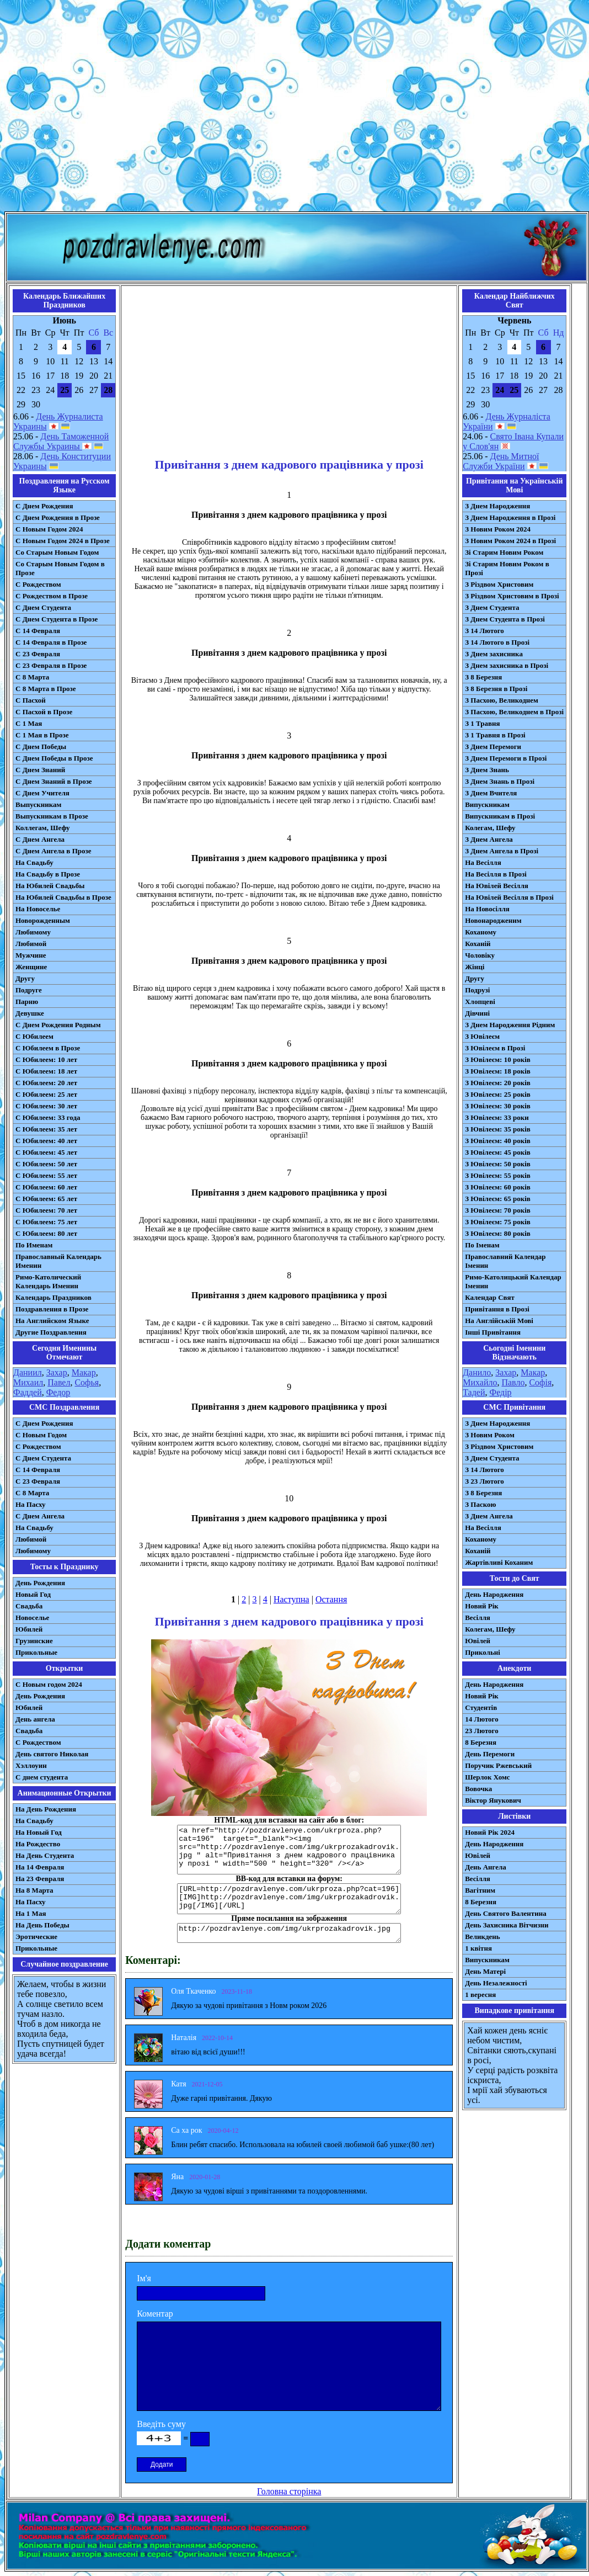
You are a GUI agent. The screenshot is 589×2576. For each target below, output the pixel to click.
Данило (477, 1372)
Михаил (28, 1382)
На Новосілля (487, 909)
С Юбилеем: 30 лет (46, 1106)
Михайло (480, 1382)
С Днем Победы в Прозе (54, 758)
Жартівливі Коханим (499, 1562)
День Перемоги (490, 1754)
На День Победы (42, 1925)
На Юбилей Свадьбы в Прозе (63, 897)
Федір (500, 1392)
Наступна (291, 1599)
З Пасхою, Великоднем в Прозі (514, 712)
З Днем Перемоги (493, 746)
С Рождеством (38, 584)
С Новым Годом (41, 1435)
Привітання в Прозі (497, 1309)
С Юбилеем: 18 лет (46, 1071)
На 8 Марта (34, 1890)
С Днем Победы (40, 746)
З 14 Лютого (484, 630)
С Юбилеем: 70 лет (46, 1210)
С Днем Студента (43, 607)
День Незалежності (496, 1983)
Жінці (474, 967)
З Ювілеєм (482, 1036)
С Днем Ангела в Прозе (53, 851)
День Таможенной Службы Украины (61, 441)
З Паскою (480, 1504)
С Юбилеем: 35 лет (46, 1129)
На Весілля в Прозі (496, 874)
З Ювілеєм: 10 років (498, 1059)
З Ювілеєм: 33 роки (496, 1117)
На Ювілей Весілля (496, 885)
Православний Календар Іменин (505, 1261)
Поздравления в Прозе (51, 1309)
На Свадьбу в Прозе (47, 874)
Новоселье (32, 1617)
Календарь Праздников (53, 1297)
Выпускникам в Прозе (51, 816)
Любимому (33, 932)
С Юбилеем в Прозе (47, 1048)
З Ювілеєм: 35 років (498, 1129)
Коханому (480, 932)
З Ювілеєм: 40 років (498, 1140)
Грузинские (34, 1641)
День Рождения (40, 1583)
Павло (512, 1382)
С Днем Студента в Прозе (56, 619)
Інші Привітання (493, 1332)
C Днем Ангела (40, 1516)
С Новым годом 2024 (48, 1684)
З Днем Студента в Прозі (505, 619)
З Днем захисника (494, 654)
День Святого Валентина (506, 1913)
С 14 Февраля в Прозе (51, 642)
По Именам (33, 1245)
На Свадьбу (34, 862)
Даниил (27, 1372)
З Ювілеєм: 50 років (498, 1164)
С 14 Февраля (37, 630)
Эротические (36, 1936)
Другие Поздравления (51, 1332)
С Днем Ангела (40, 839)
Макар (84, 1372)
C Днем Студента (43, 1458)
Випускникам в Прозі (500, 816)
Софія (540, 1382)
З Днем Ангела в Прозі (501, 851)
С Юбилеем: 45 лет (46, 1152)
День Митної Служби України (501, 461)
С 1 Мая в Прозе (42, 735)
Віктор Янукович (493, 1800)
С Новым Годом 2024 (49, 529)
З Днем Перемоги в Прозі (506, 758)
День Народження (494, 1594)
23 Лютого (482, 1731)
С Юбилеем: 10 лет (46, 1059)
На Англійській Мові (499, 1320)
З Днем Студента (492, 607)
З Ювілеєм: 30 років (498, 1106)
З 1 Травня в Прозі (495, 735)
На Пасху (30, 1504)
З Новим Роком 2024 (498, 529)
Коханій (477, 943)
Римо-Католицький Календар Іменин (513, 1281)
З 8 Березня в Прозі (496, 688)
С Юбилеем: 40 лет (46, 1140)
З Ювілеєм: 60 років (498, 1187)
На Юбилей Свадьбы (49, 885)
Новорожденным (42, 920)
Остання (331, 1599)
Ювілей (477, 1641)
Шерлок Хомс (487, 1777)
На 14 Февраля (39, 1867)
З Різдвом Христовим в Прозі (512, 596)
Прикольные (36, 1652)
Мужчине (30, 955)
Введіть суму (161, 2424)
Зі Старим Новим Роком (504, 552)
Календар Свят (490, 1297)
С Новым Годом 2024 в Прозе (62, 541)
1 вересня (480, 1994)
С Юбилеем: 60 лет (46, 1187)
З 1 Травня (482, 723)
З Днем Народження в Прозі (510, 517)
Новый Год (33, 1594)
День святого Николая (51, 1754)
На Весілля (483, 862)
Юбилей (28, 1629)
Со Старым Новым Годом (57, 552)
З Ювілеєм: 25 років (498, 1094)
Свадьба (28, 1606)
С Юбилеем (34, 1036)
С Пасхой (30, 700)
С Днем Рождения (44, 506)
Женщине (31, 967)
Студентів (481, 1707)
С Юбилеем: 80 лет (46, 1233)
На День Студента (44, 1855)
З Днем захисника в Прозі (506, 665)
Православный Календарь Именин (58, 1261)
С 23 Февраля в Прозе (51, 665)
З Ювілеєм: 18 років (498, 1071)
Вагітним (480, 1890)
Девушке (29, 1013)
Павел (58, 1382)
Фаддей (27, 1392)
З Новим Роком (490, 1435)
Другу (25, 978)
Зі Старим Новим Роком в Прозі (507, 568)
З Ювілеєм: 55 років (498, 1175)
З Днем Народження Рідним (510, 1025)
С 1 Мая (28, 723)
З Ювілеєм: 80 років (498, 1233)
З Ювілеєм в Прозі (495, 1048)
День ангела (35, 1719)
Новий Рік (482, 1606)
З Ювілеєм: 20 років (498, 1083)
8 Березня (480, 1742)
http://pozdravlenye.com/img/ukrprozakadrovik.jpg (289, 1933)
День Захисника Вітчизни (506, 1925)
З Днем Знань (487, 770)
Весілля (477, 1617)
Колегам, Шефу (490, 828)
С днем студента (41, 1777)
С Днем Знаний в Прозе (53, 781)
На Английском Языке (52, 1320)
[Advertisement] (292, 107)
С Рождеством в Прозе (51, 596)
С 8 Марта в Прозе (45, 688)
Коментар (155, 2313)
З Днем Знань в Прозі (499, 781)
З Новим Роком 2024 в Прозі (510, 541)
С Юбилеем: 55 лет (46, 1175)
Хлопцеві (480, 1001)
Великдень (482, 1936)
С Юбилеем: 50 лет (46, 1164)
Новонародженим (493, 920)
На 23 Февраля (39, 1878)
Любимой (30, 943)
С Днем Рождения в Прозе (57, 517)
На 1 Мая (30, 1913)
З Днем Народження (497, 506)
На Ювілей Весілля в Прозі (509, 897)
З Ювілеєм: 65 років (498, 1198)
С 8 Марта (32, 677)
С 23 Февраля (37, 654)
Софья (86, 1382)
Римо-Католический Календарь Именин (48, 1281)
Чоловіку (480, 955)
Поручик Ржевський (498, 1765)
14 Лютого (482, 1719)
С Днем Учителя (42, 793)
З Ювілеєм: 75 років (498, 1222)
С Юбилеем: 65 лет (46, 1198)
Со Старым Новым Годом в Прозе (60, 568)
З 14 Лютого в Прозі (497, 642)
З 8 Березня (483, 677)
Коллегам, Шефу (42, 828)
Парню (26, 1001)
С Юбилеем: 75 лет (46, 1222)
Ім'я (144, 2278)
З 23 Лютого (484, 1481)
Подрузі (477, 990)
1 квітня (478, 1948)
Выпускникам (38, 804)
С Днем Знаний (40, 770)
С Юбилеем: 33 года (48, 1117)
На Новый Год (38, 1832)
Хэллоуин (31, 1765)
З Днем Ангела (489, 839)
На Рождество (37, 1844)
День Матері (485, 1971)
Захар (56, 1372)
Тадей (474, 1392)
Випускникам (487, 804)
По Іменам (482, 1245)
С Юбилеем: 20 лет (46, 1083)
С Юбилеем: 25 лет (46, 1094)
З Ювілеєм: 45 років (498, 1152)
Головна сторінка (289, 2491)
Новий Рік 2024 (490, 1832)
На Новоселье (37, 909)
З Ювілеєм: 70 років (498, 1210)
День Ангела (485, 1867)
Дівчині (477, 1013)
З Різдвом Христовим (499, 584)
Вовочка (478, 1788)
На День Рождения (45, 1809)
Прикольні (482, 1652)
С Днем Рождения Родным (58, 1025)
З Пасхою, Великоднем (501, 700)
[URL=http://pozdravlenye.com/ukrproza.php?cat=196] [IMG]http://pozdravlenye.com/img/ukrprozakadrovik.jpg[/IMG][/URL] (289, 1898)
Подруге (28, 990)
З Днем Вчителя (491, 793)
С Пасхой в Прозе (43, 712)
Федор (58, 1392)
